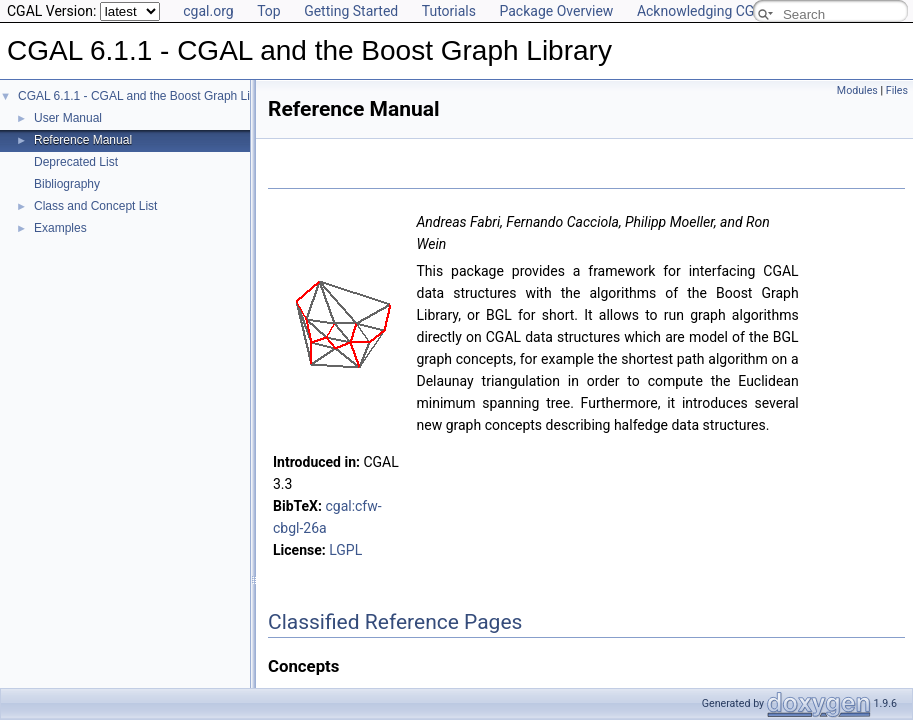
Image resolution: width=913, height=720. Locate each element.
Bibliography (67, 184)
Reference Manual (83, 140)
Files (897, 90)
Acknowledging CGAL (704, 11)
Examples (60, 228)
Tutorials (449, 11)
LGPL (345, 550)
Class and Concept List (95, 206)
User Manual (68, 118)
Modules (857, 90)
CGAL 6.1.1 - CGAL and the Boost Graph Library (147, 96)
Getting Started (351, 11)
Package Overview (556, 11)
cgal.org (208, 11)
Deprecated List (76, 162)
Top (269, 11)
